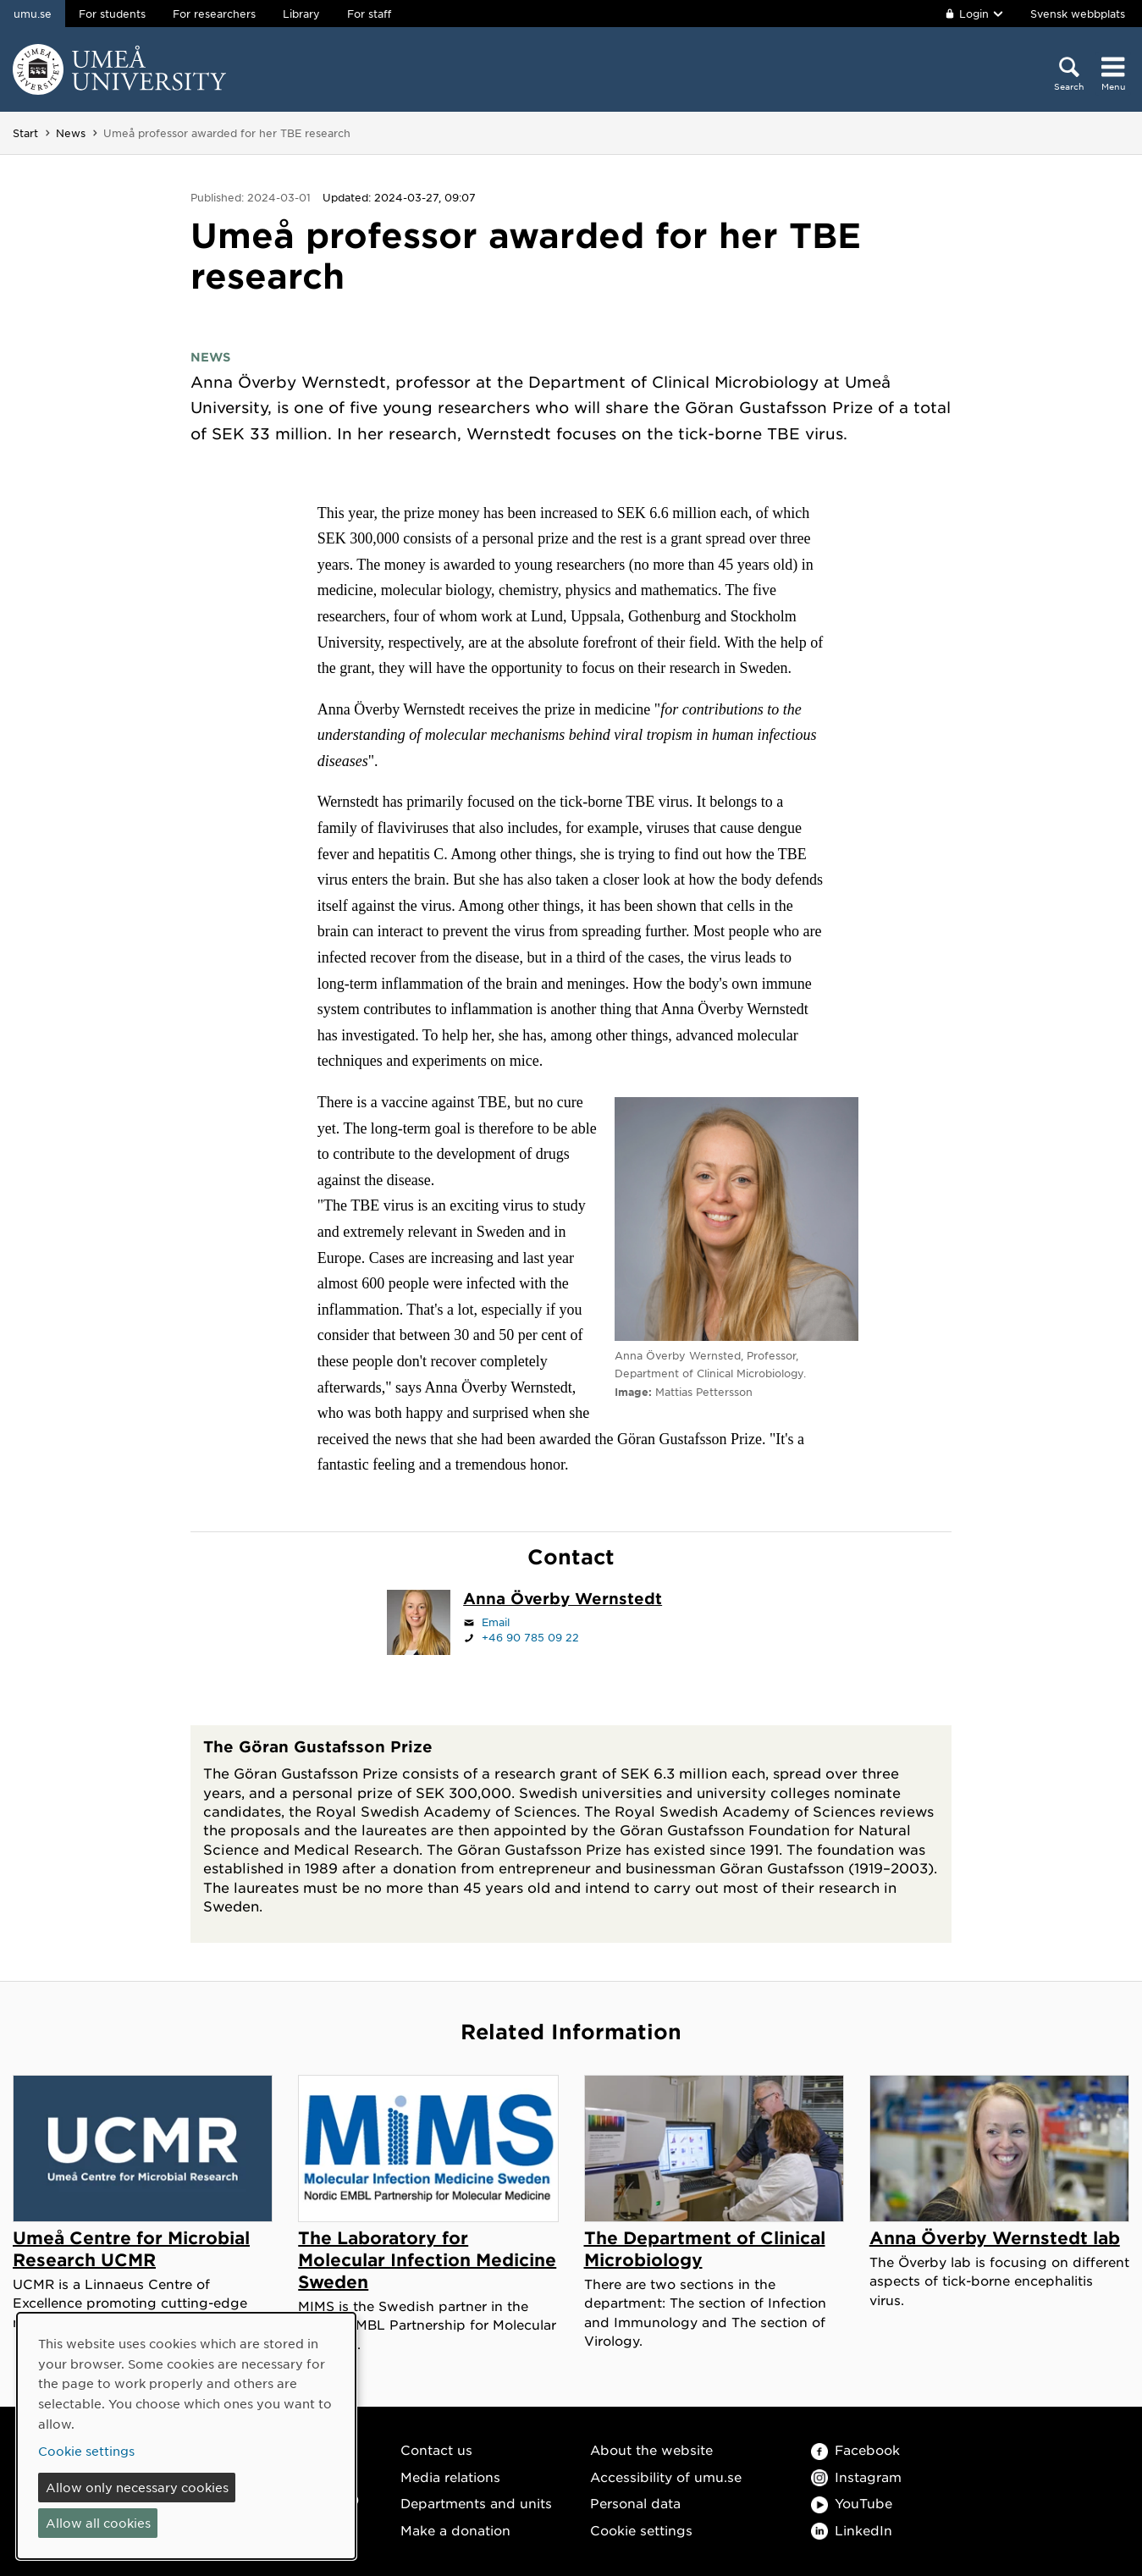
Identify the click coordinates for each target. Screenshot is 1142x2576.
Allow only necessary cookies (137, 2487)
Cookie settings (641, 2530)
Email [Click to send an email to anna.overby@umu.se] (496, 1622)
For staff (369, 13)
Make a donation (455, 2530)
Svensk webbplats (1077, 13)
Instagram (856, 2476)
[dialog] (186, 2436)
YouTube (851, 2503)
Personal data (635, 2503)
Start (25, 133)
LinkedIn (851, 2530)
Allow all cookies (98, 2522)
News (71, 133)
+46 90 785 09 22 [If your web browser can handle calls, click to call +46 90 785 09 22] (530, 1637)
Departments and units (476, 2503)
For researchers (214, 13)
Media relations (450, 2476)
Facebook (855, 2449)
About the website (651, 2449)
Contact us (436, 2449)
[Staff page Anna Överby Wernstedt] (562, 1600)
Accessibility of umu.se (666, 2476)
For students (112, 13)
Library (301, 13)
